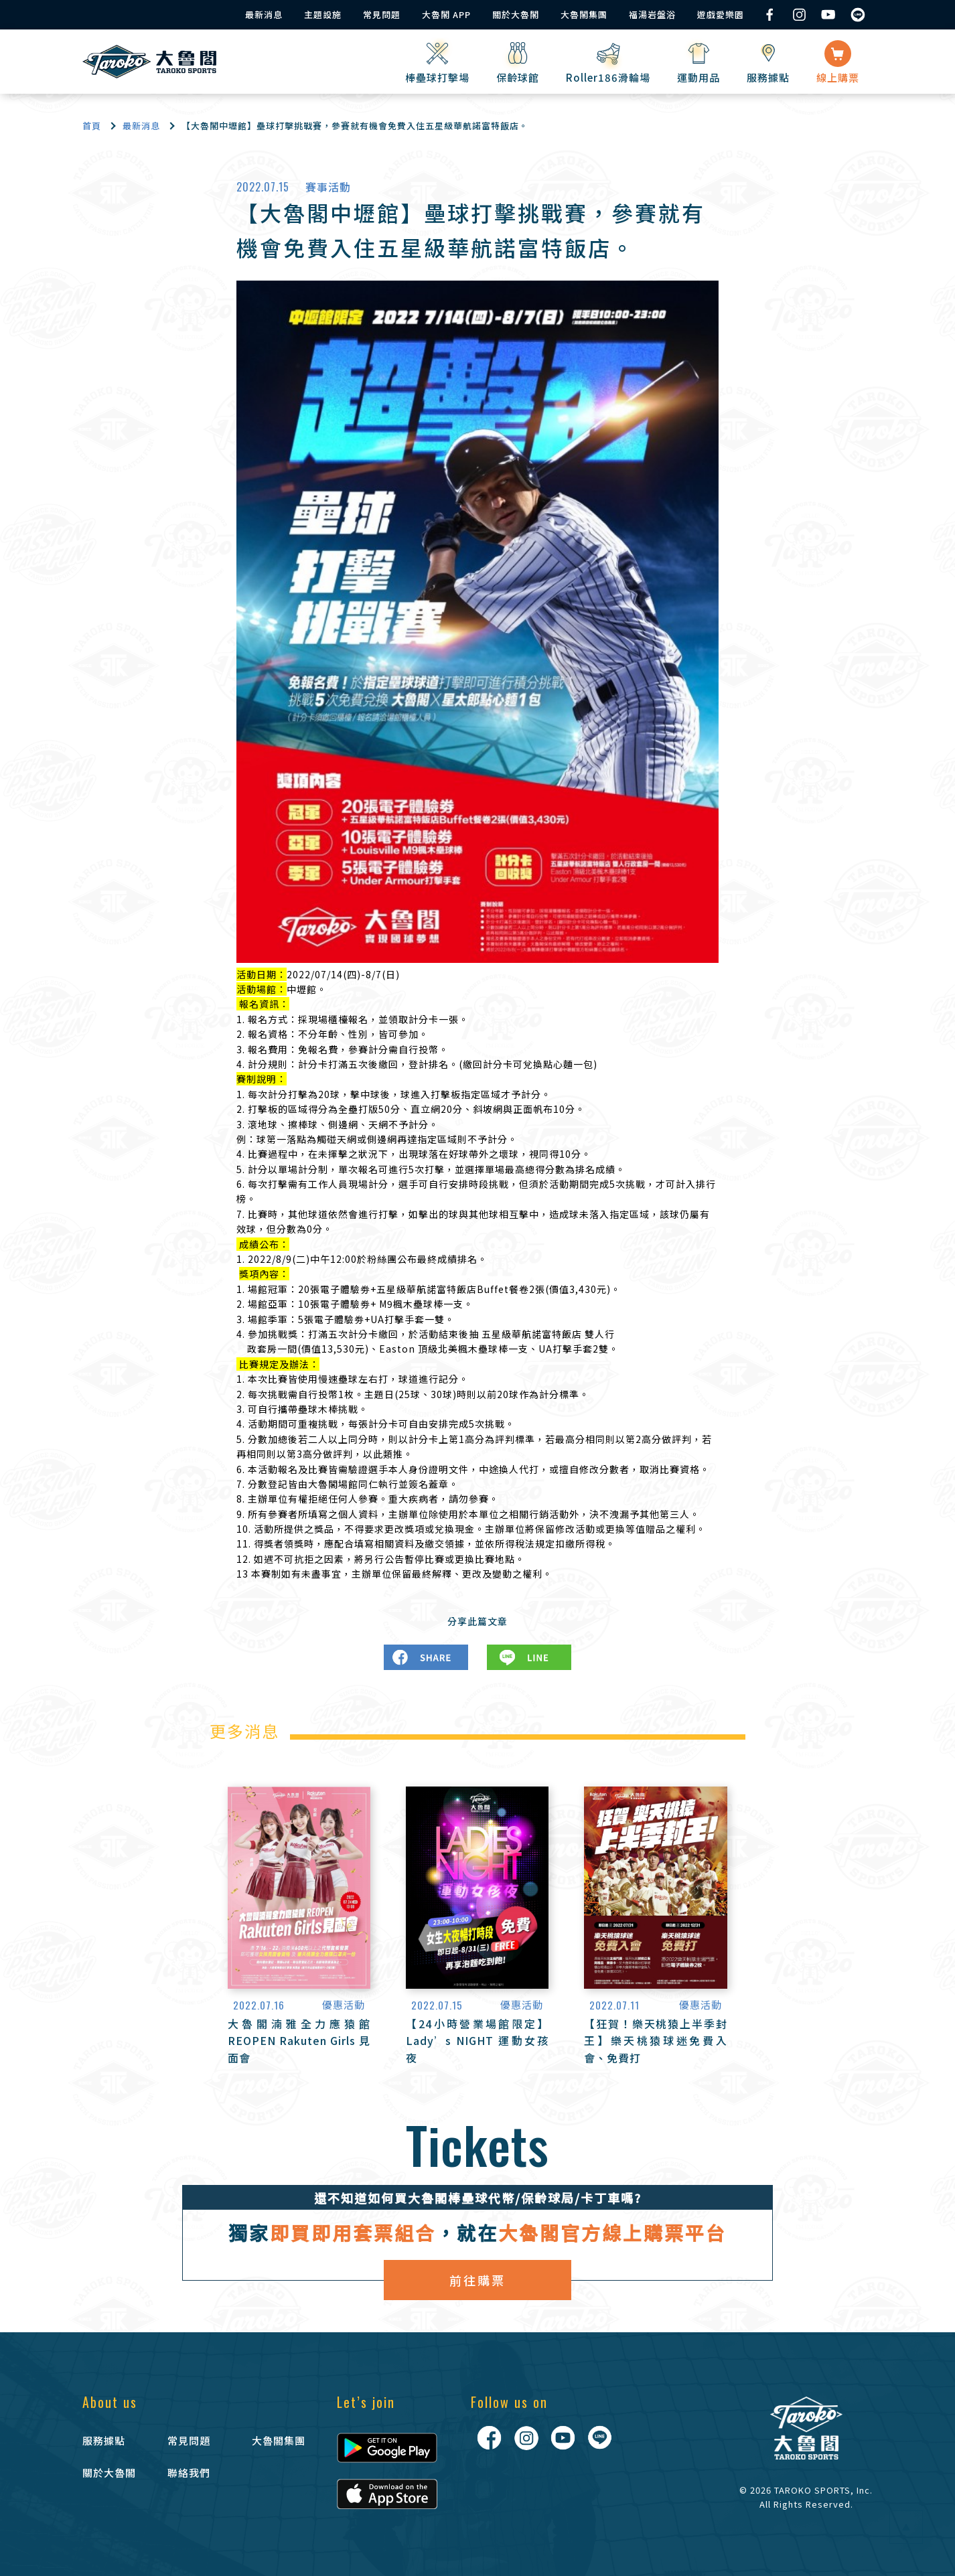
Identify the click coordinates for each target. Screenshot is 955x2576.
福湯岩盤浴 (652, 14)
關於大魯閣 (515, 14)
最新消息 (264, 14)
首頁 (91, 125)
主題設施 (323, 14)
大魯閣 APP (446, 14)
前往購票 (477, 2280)
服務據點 (103, 2440)
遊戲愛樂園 (720, 14)
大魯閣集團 (584, 14)
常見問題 (381, 14)
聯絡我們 (188, 2473)
